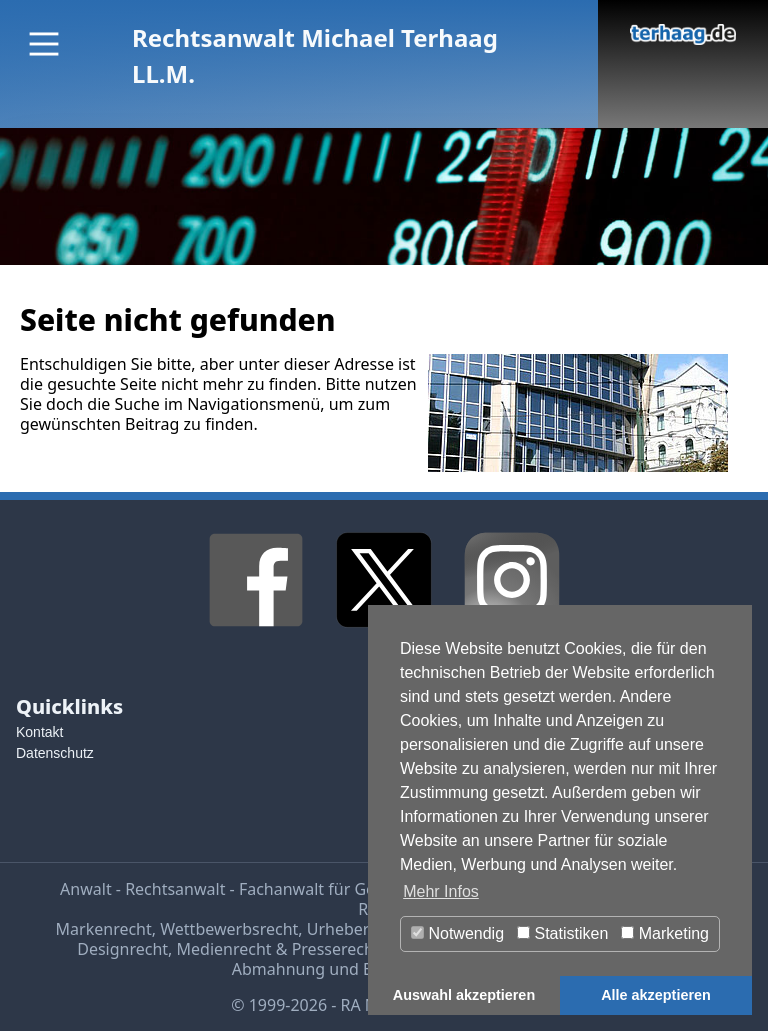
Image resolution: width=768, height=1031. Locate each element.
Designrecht (122, 949)
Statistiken (562, 933)
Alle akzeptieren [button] (656, 995)
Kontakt (39, 732)
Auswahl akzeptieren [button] (464, 995)
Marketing (665, 933)
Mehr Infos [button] (441, 891)
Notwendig (457, 933)
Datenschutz (55, 753)
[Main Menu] (44, 44)
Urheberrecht (357, 929)
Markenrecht (104, 929)
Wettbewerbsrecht (229, 929)
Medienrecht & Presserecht (278, 949)
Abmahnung (278, 969)
